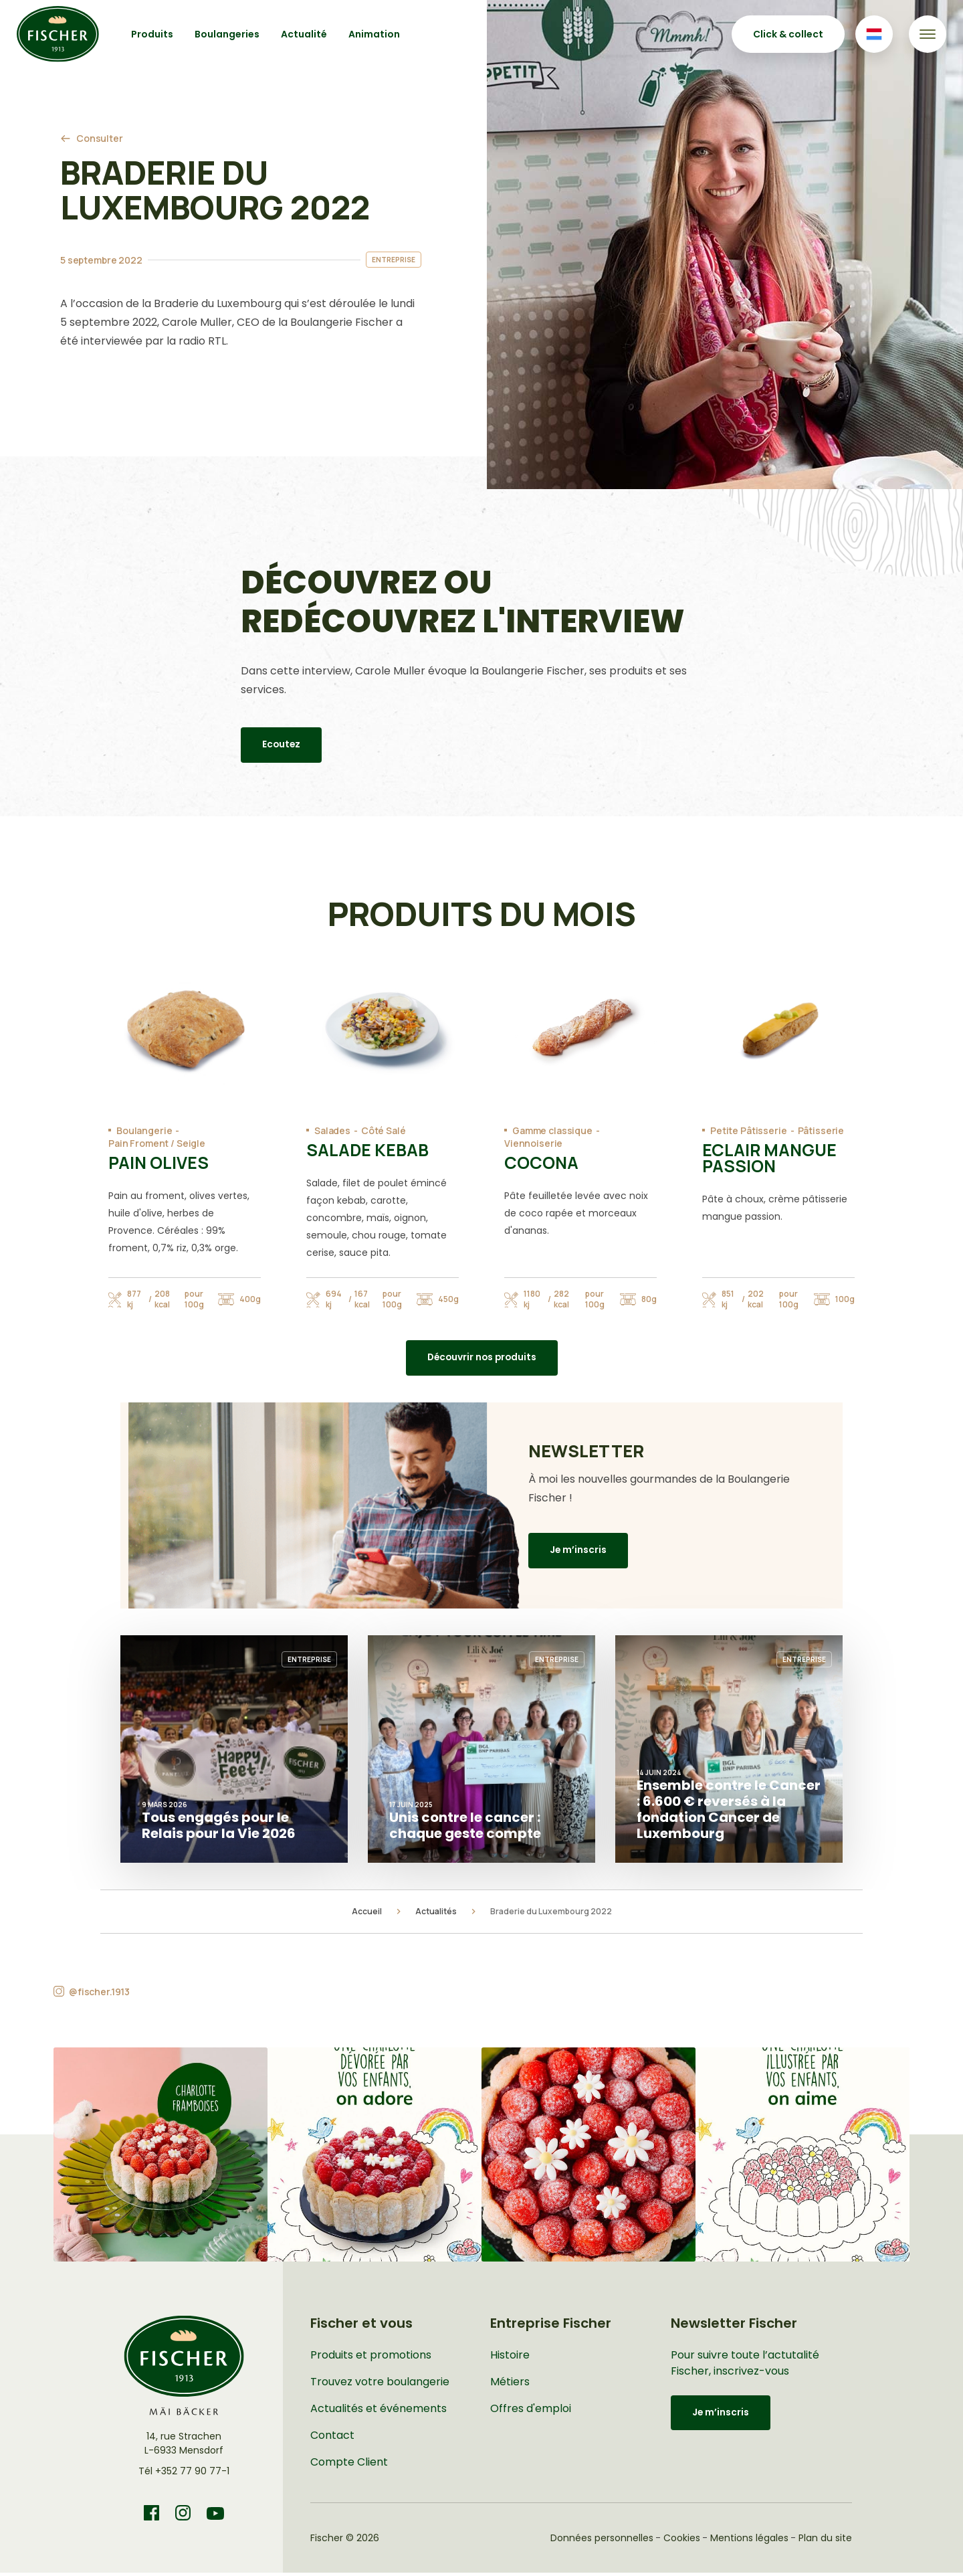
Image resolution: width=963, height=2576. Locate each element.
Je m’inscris (578, 1553)
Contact (332, 2438)
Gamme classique (552, 1130)
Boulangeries (227, 34)
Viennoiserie (533, 1143)
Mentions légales (749, 2541)
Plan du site (825, 2541)
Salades (332, 1130)
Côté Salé (383, 1130)
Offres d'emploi (530, 2411)
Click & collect (788, 34)
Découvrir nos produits (481, 1359)
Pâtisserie (821, 1130)
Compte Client (349, 2465)
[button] (161, 2158)
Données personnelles (601, 2541)
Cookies (681, 2541)
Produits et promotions (370, 2358)
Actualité (304, 34)
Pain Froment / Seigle (156, 1143)
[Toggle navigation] (927, 34)
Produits (152, 34)
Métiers (510, 2385)
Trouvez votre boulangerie (379, 2385)
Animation (374, 34)
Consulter (99, 138)
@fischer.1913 (99, 1995)
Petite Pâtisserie (748, 1130)
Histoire (510, 2358)
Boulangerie (144, 1130)
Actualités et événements (378, 2411)
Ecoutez (282, 744)
